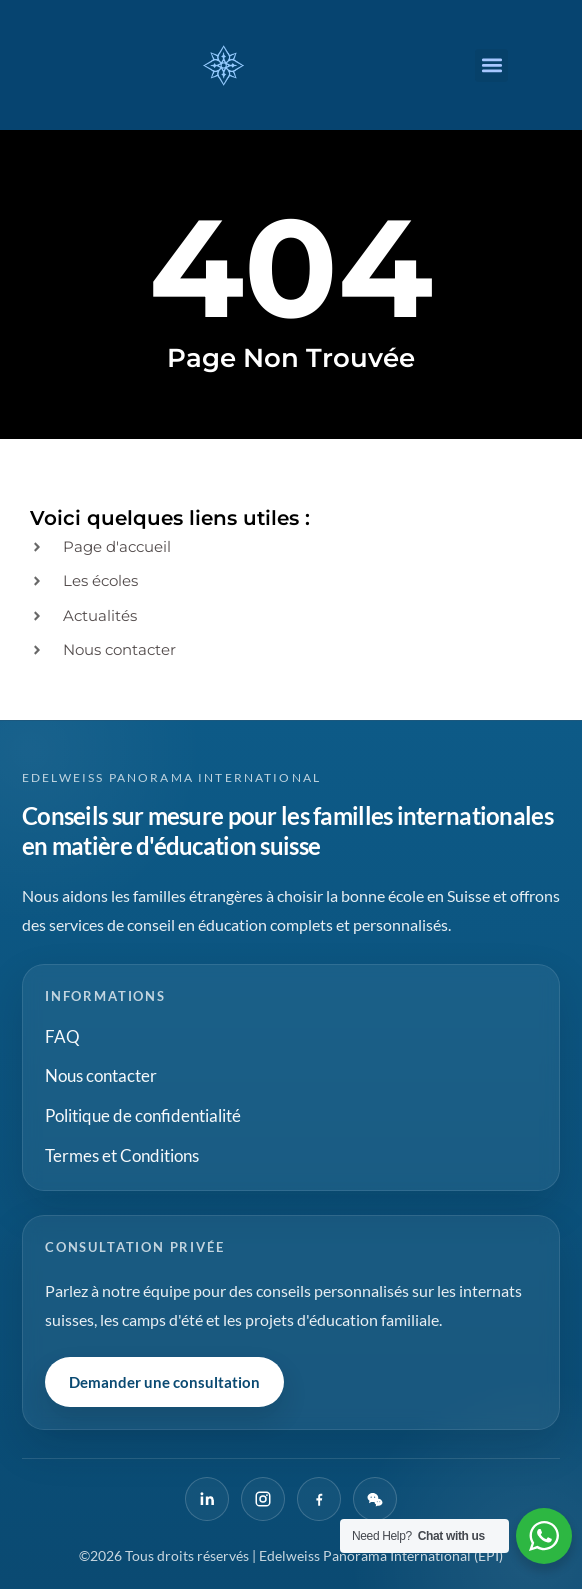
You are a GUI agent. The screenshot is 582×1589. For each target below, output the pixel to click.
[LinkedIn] (207, 1499)
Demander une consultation (164, 1382)
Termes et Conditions (122, 1155)
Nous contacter (101, 1075)
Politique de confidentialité (143, 1115)
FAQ (62, 1036)
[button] (491, 65)
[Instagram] (263, 1499)
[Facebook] (319, 1499)
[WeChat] (375, 1499)
